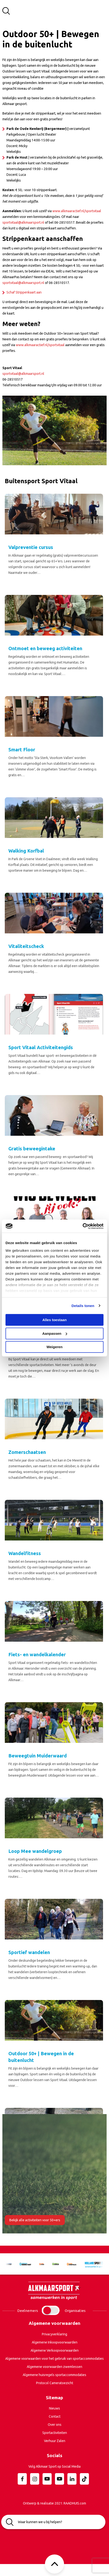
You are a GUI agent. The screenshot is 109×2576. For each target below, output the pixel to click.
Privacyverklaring (54, 2334)
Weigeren (54, 1347)
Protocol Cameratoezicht (54, 2383)
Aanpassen (54, 1333)
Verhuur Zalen (54, 2441)
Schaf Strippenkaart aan (24, 292)
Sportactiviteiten (54, 2433)
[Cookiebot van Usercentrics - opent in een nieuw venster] (83, 1226)
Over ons (54, 2424)
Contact (54, 2416)
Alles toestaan (54, 1320)
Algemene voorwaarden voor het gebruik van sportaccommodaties (54, 2358)
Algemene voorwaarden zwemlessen (54, 2367)
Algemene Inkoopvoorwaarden (54, 2342)
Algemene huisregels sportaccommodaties (54, 2375)
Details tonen (82, 1306)
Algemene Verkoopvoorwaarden (55, 2350)
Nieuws (54, 2408)
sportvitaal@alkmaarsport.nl (23, 222)
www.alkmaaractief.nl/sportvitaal (76, 211)
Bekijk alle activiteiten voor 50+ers (34, 2220)
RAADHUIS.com (75, 2503)
